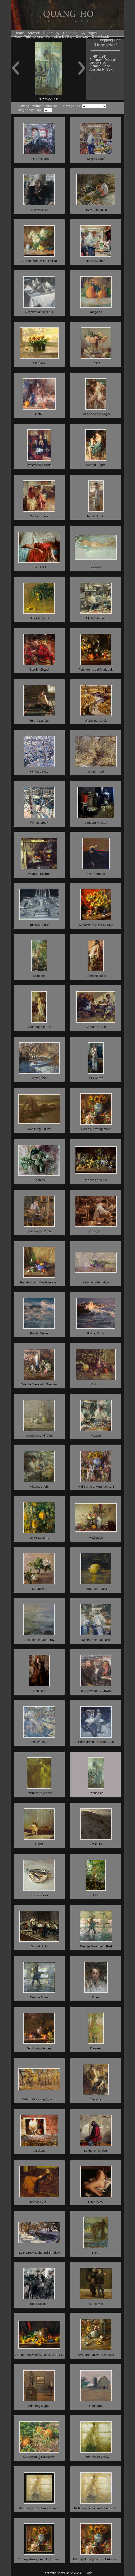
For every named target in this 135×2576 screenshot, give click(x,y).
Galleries (70, 33)
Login (89, 2572)
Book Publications (28, 37)
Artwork (34, 33)
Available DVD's (59, 37)
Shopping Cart (109, 40)
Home (19, 33)
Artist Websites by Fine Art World (62, 2572)
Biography (51, 33)
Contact (82, 37)
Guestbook (100, 37)
